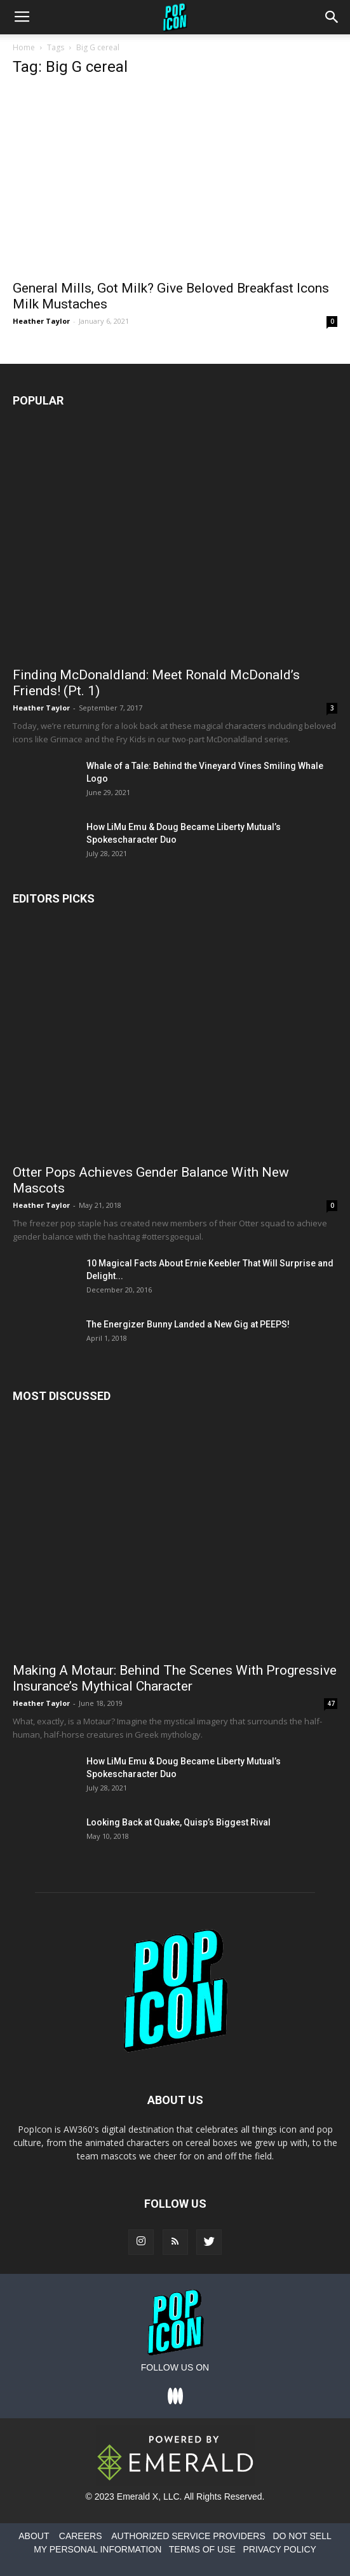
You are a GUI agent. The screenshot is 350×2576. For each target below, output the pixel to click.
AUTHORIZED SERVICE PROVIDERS (188, 2536)
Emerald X (137, 2496)
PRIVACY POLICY (279, 2549)
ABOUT (33, 2536)
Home (24, 47)
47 (331, 1703)
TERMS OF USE (202, 2549)
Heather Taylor (41, 321)
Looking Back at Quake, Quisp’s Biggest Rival (178, 1822)
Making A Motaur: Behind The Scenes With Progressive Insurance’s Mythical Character (175, 1678)
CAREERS (80, 2536)
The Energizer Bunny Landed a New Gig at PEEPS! (188, 1324)
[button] (332, 17)
